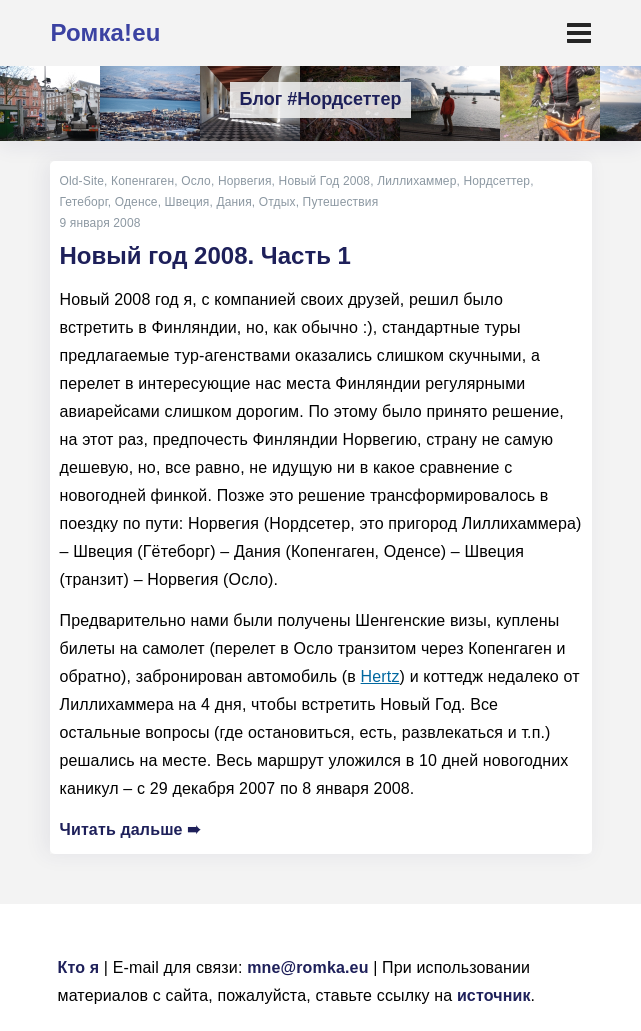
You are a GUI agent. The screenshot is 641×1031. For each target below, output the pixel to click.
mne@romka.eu (307, 967)
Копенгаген (142, 181)
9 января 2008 (100, 223)
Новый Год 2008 (325, 181)
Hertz (380, 676)
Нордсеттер (496, 181)
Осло (196, 181)
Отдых (277, 202)
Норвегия (245, 181)
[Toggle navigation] (579, 33)
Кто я (79, 967)
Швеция (187, 202)
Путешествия (341, 202)
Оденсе (136, 202)
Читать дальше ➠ (130, 829)
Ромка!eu (106, 32)
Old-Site (82, 181)
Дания (233, 202)
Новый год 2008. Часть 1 (205, 255)
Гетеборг (84, 202)
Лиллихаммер (416, 181)
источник (494, 995)
